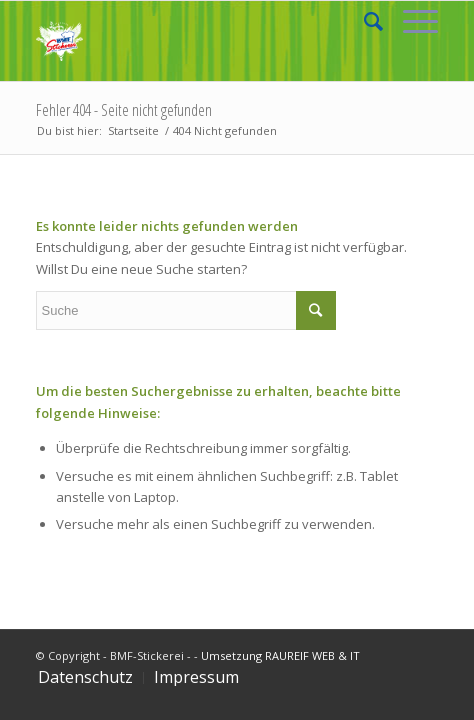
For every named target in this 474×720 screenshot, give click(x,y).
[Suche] (363, 21)
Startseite (133, 130)
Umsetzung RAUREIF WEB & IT (280, 655)
